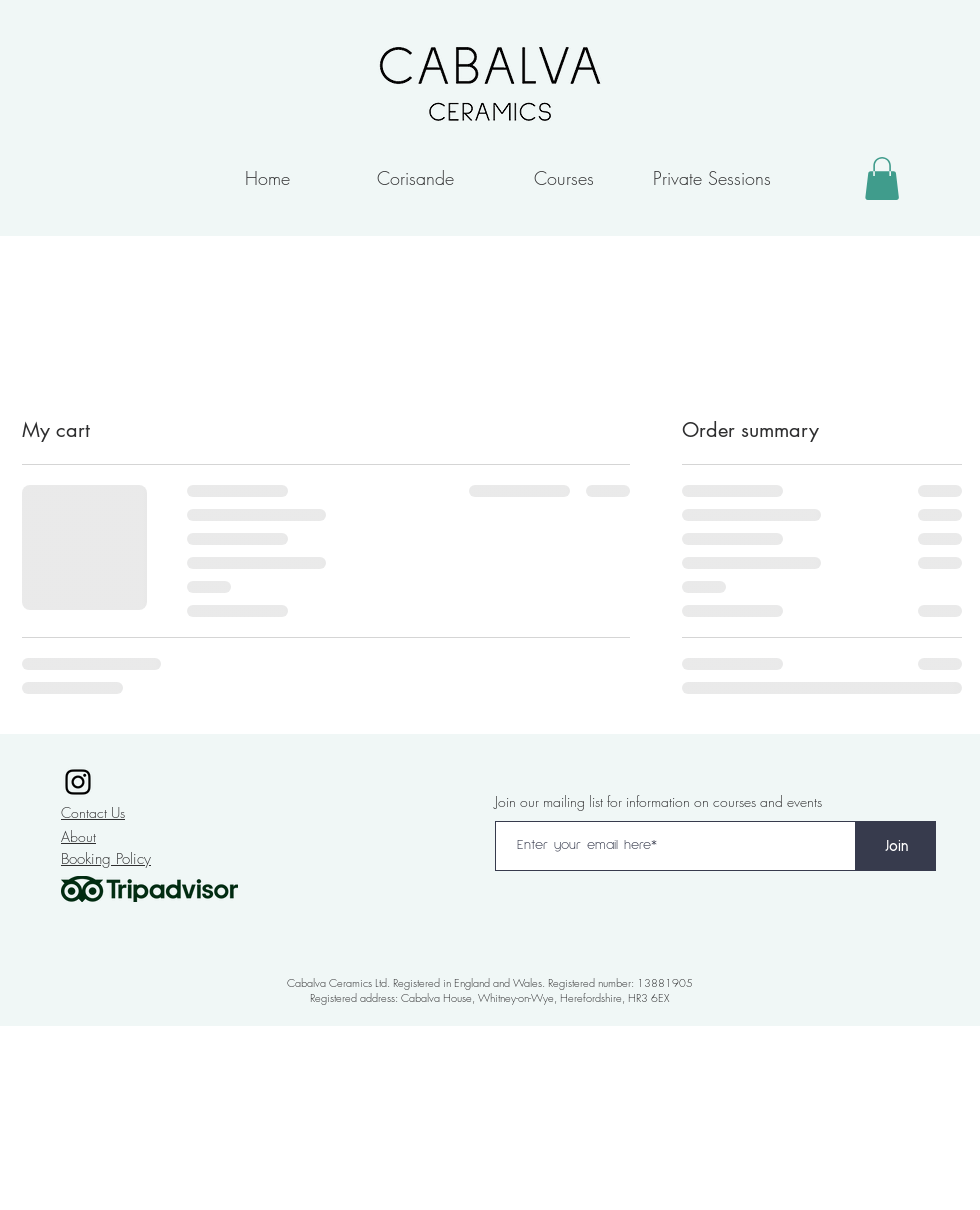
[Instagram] (78, 782)
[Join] (896, 846)
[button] (882, 178)
